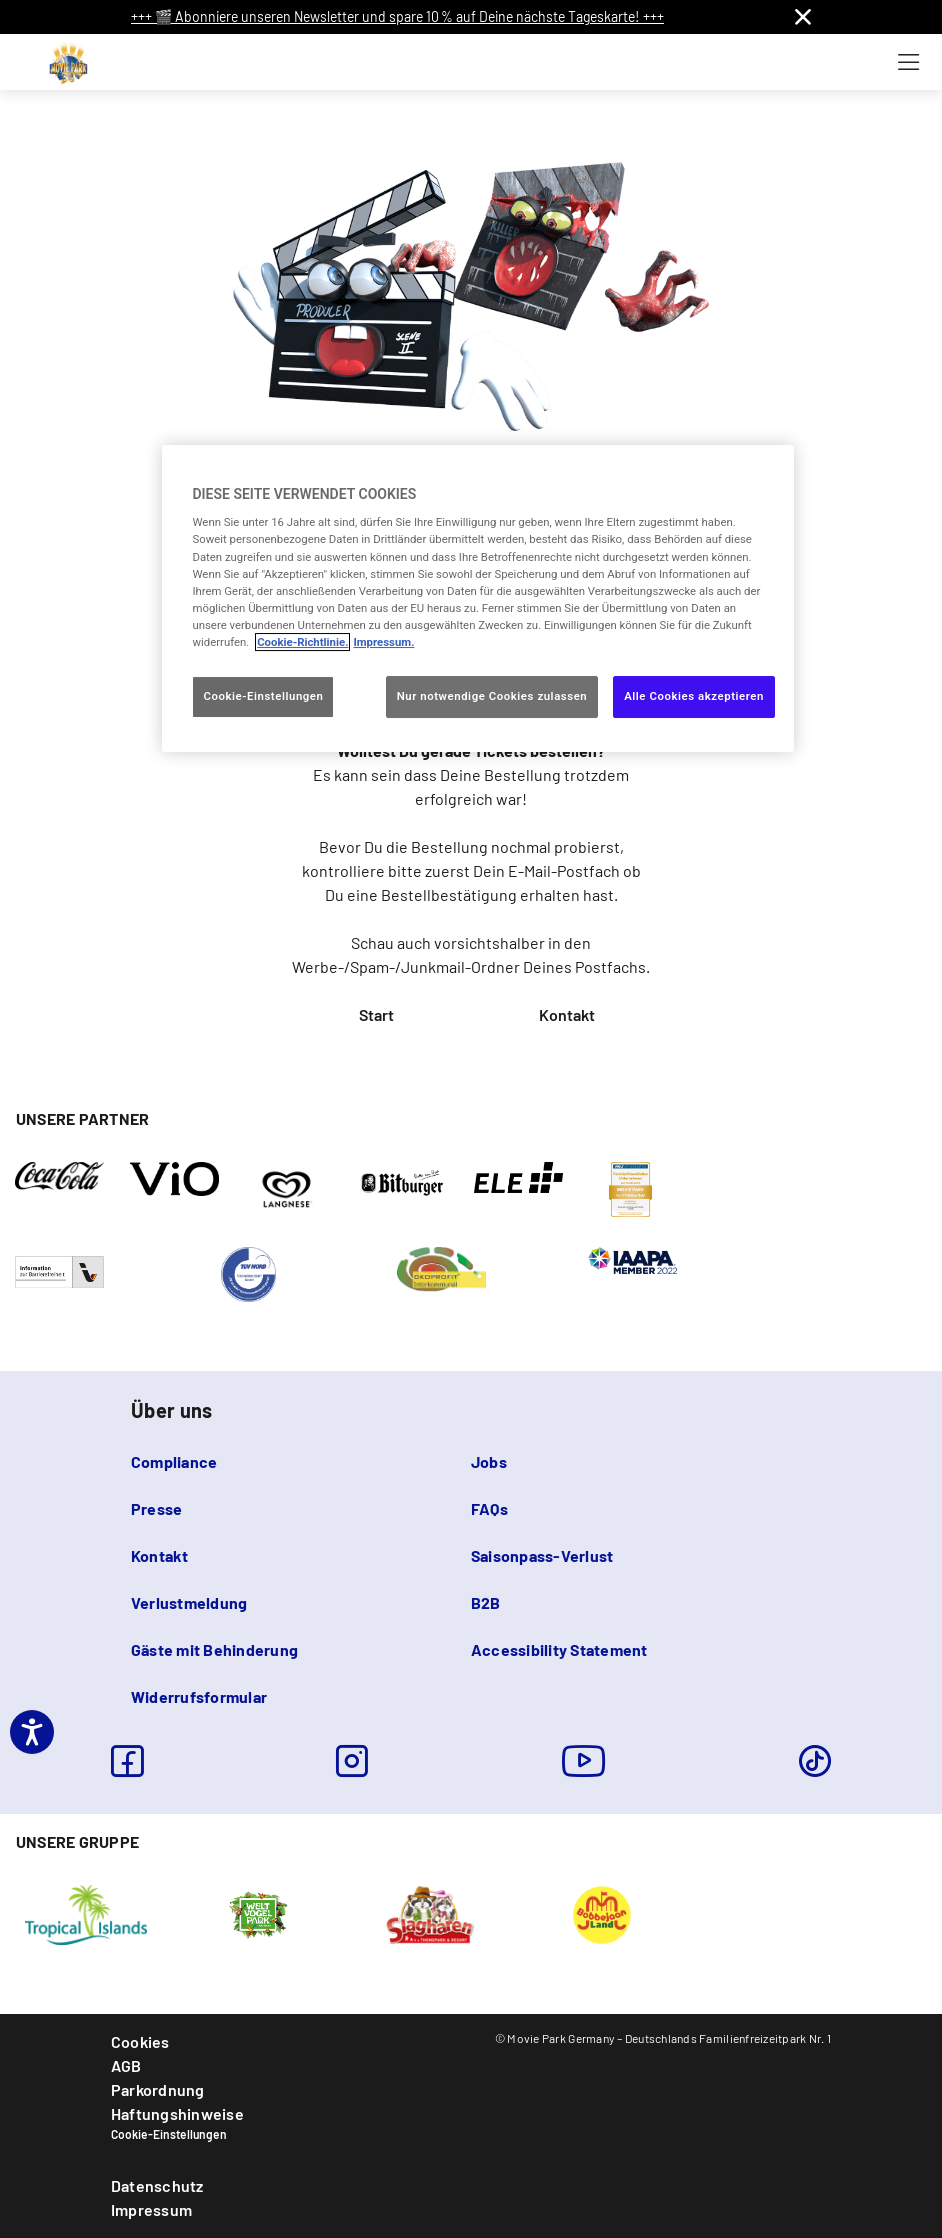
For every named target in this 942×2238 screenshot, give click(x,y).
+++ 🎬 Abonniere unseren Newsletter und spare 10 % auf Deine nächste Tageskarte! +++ (397, 16)
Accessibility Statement (559, 1649)
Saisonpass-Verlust (542, 1555)
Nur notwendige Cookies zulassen (492, 696)
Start (376, 1014)
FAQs (489, 1508)
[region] (477, 598)
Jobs (489, 1461)
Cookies (140, 2041)
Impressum (151, 2209)
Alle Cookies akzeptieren (694, 696)
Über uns (171, 1410)
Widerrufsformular (199, 1696)
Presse (156, 1508)
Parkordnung (158, 2089)
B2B (486, 1602)
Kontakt (567, 1014)
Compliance (174, 1461)
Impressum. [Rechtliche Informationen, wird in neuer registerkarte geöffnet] (383, 642)
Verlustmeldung (189, 1602)
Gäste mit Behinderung (214, 1649)
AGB (126, 2065)
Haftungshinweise (177, 2113)
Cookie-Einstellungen (169, 2134)
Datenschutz (157, 2185)
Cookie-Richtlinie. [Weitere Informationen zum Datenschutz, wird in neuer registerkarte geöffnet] (302, 642)
